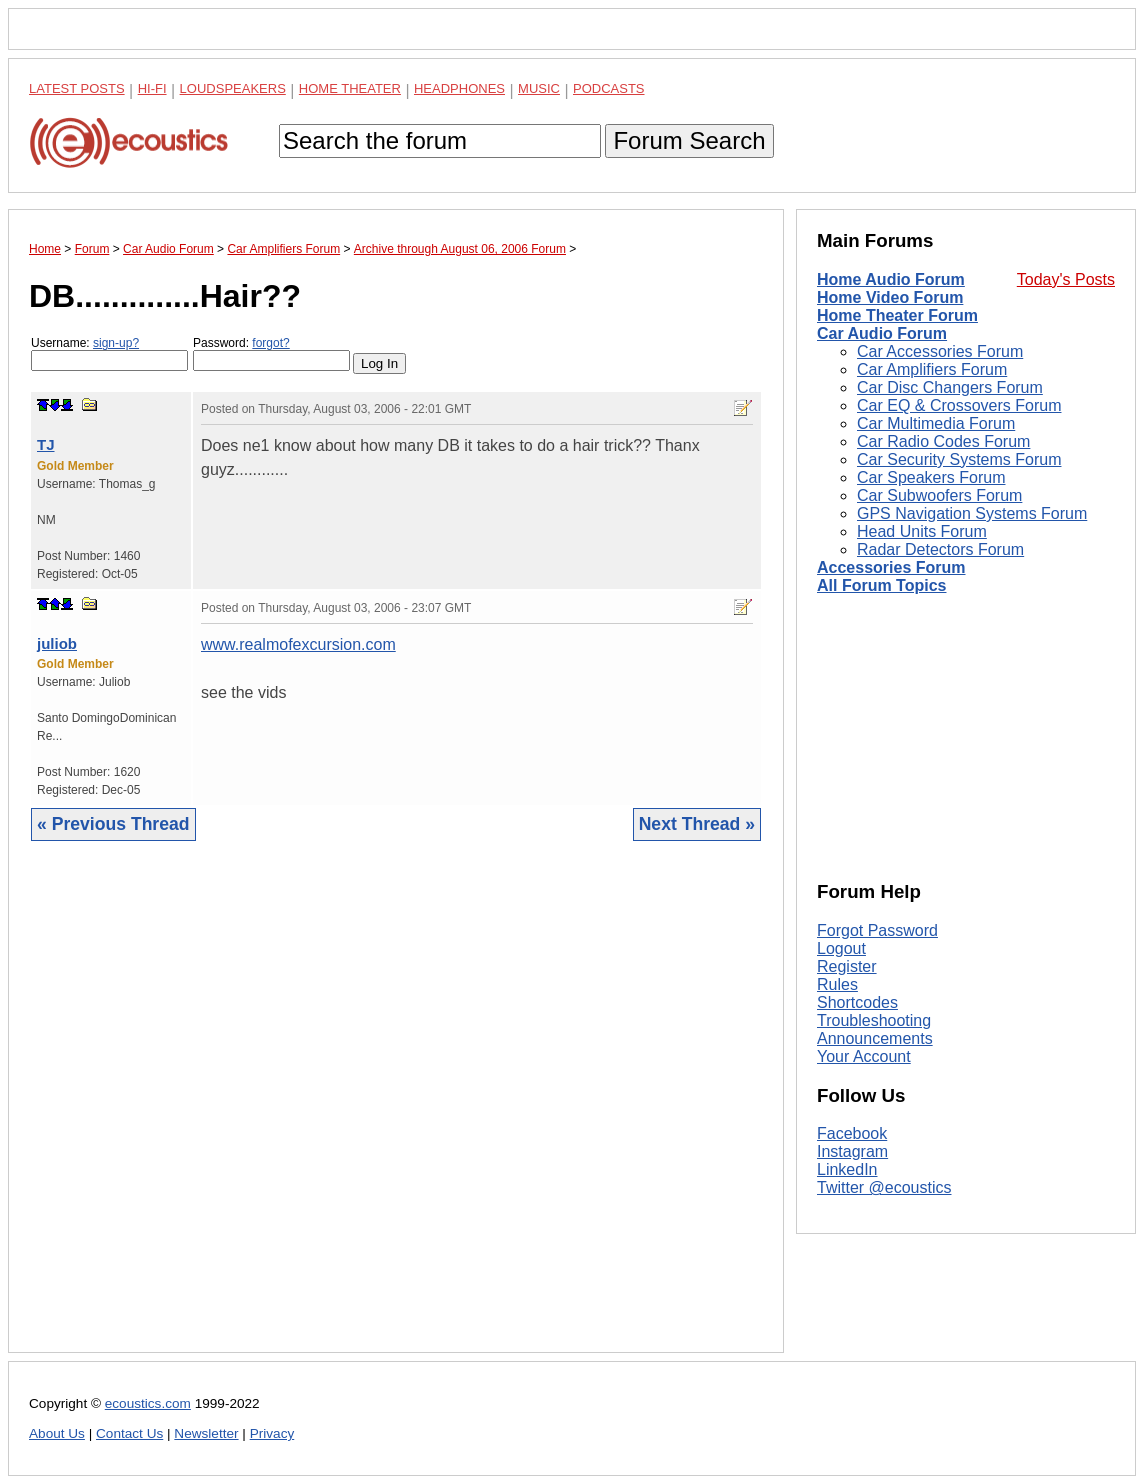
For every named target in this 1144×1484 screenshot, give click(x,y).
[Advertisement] (396, 1112)
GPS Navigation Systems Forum (972, 513)
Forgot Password (877, 930)
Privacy (272, 1433)
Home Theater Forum (897, 315)
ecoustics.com (148, 1403)
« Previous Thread (113, 824)
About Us (57, 1433)
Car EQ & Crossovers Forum (959, 405)
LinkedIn (847, 1169)
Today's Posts (1066, 279)
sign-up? (116, 343)
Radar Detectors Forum (940, 549)
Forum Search (689, 140)
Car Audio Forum (882, 333)
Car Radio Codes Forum (943, 441)
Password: (271, 353)
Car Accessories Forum (940, 351)
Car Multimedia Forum (936, 423)
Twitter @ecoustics (884, 1187)
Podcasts (609, 88)
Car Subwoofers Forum (939, 495)
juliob (57, 643)
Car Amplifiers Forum (932, 369)
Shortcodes (857, 1002)
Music (539, 88)
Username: (109, 353)
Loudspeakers (233, 88)
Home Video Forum (890, 297)
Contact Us (129, 1433)
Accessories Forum (891, 567)
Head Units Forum (922, 531)
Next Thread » (697, 824)
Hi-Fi (152, 88)
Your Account (864, 1056)
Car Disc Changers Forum (950, 387)
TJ (46, 444)
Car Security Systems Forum (959, 459)
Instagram (852, 1151)
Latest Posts (77, 88)
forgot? (270, 343)
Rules (837, 984)
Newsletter (206, 1433)
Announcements (875, 1038)
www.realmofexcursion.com (298, 644)
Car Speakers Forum (931, 477)
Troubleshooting (874, 1020)
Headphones (459, 88)
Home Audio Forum (891, 279)
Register (847, 966)
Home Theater (350, 88)
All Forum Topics (881, 585)
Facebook (852, 1133)
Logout (841, 948)
